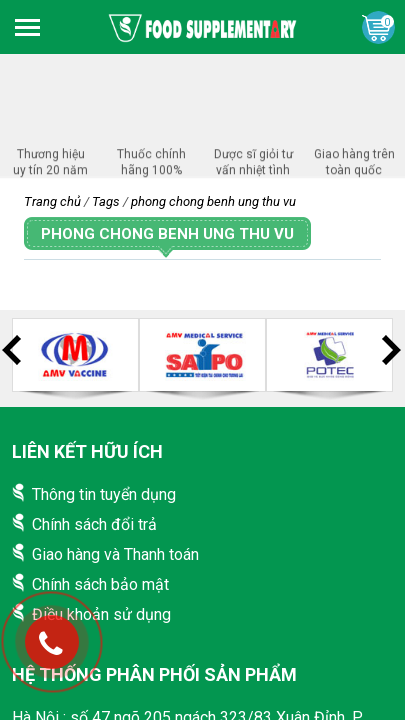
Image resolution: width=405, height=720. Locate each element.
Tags (106, 201)
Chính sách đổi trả (94, 524)
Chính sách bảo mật (100, 584)
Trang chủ (52, 201)
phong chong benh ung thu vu (213, 201)
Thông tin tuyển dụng (104, 494)
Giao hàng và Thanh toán (115, 554)
